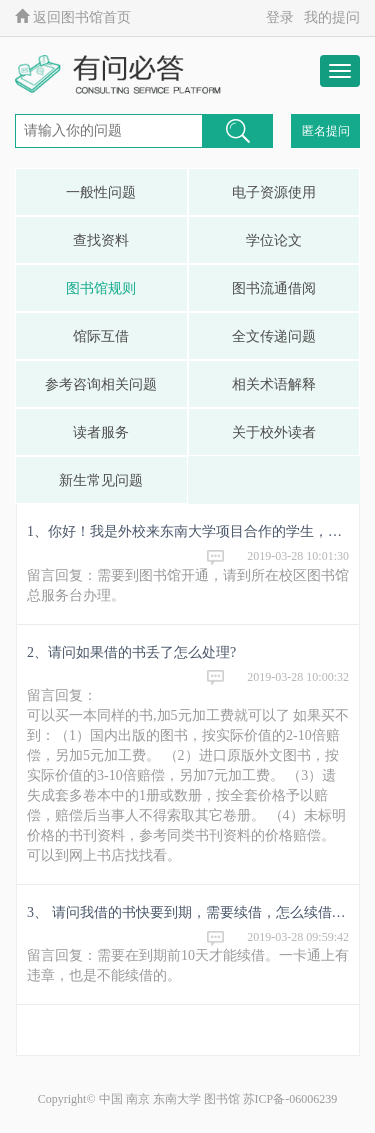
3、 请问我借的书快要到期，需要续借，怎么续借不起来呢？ (188, 912)
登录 (280, 17)
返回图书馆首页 (73, 17)
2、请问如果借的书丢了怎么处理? (131, 652)
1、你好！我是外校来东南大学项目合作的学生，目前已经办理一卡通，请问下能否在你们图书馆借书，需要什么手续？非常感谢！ (188, 531)
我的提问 (332, 17)
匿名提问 (326, 131)
